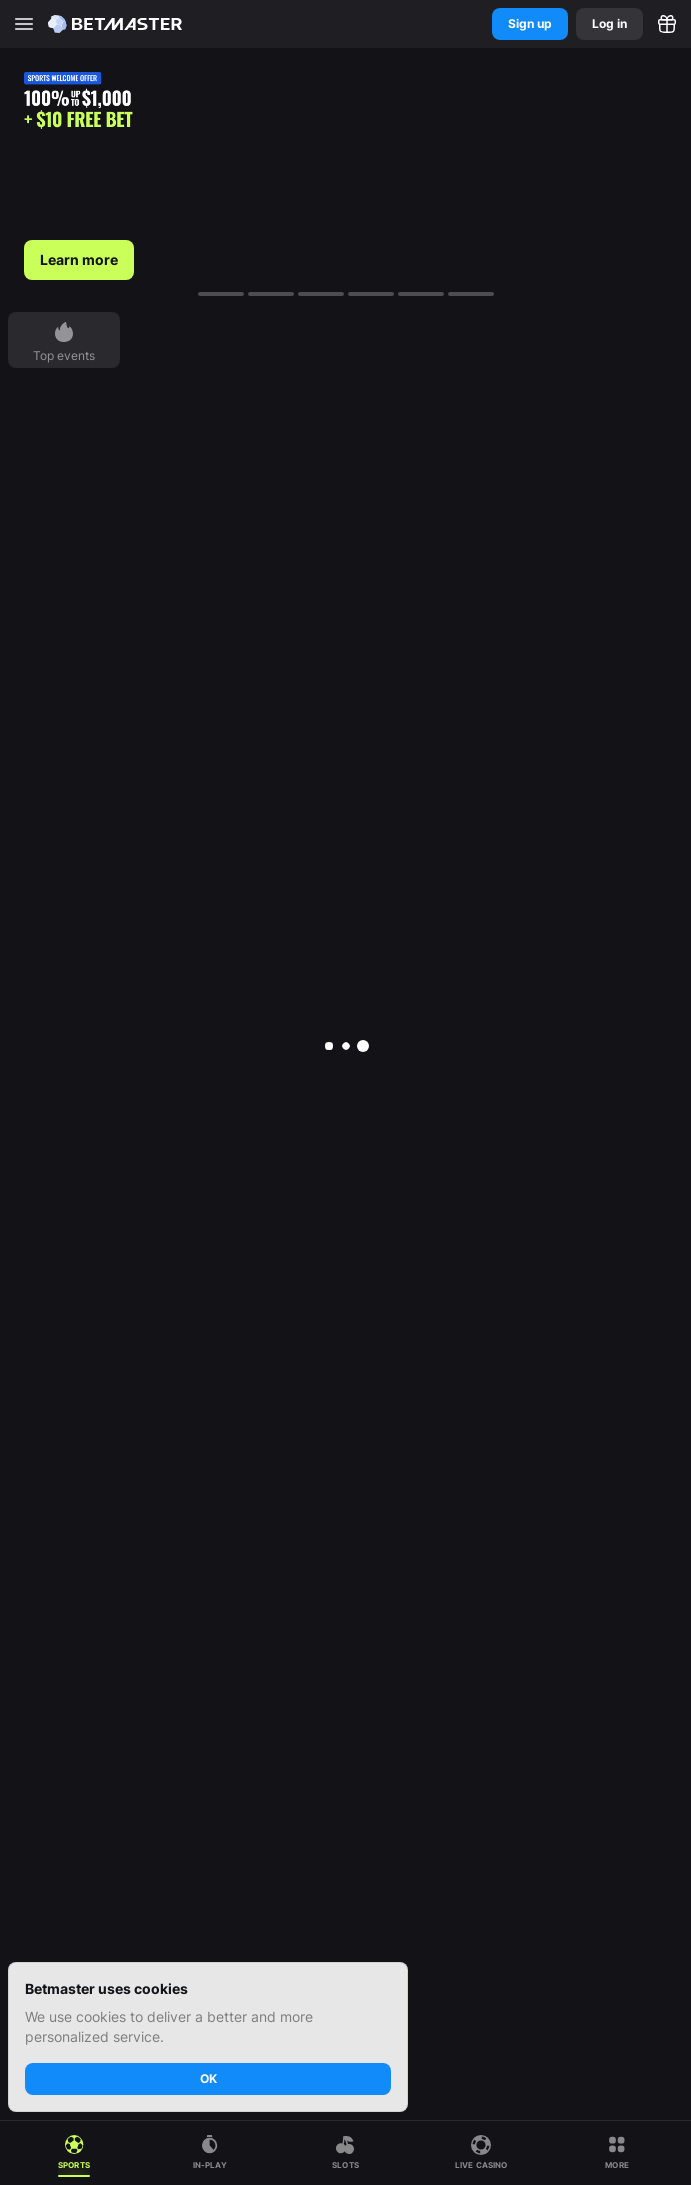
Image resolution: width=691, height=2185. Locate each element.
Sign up (530, 23)
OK (208, 2078)
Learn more (79, 259)
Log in (609, 23)
